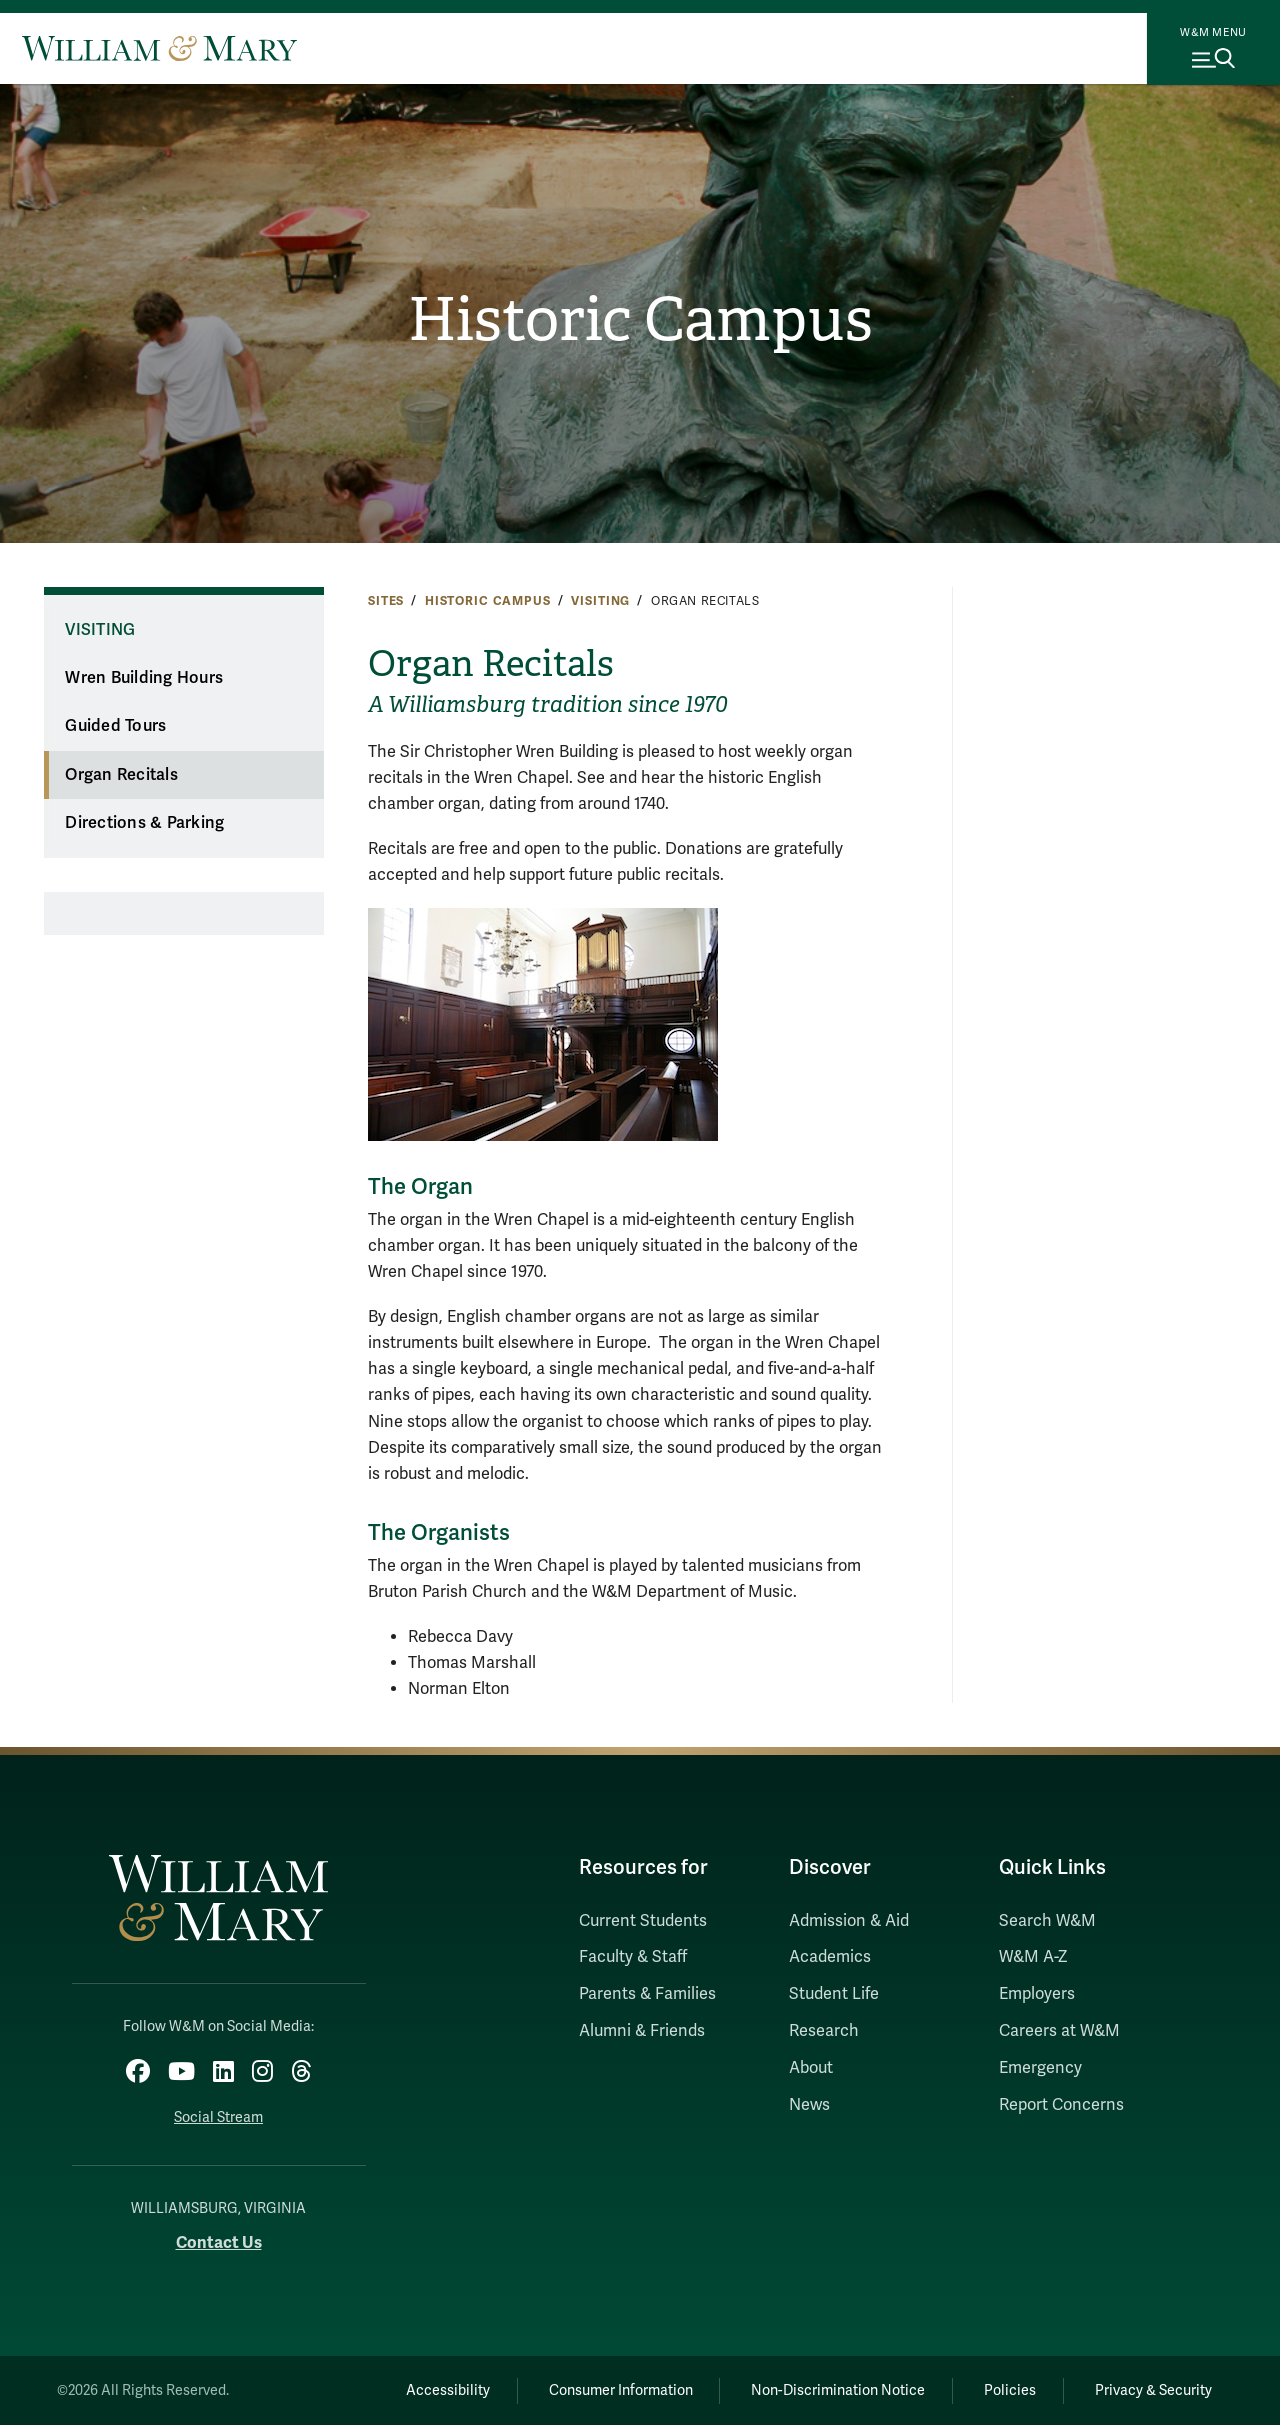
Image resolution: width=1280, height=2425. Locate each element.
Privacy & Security (1153, 2390)
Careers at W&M (1059, 2031)
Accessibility (448, 2390)
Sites (386, 601)
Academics (830, 1957)
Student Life (834, 1994)
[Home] (159, 48)
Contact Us (219, 2242)
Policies (1010, 2390)
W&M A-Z (1033, 1957)
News (809, 2105)
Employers (1037, 1994)
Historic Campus (640, 320)
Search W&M (1047, 1921)
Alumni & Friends (642, 2031)
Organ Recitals (121, 775)
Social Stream (218, 2117)
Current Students (643, 1921)
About (811, 2068)
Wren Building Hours (144, 678)
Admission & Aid (849, 1921)
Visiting (600, 601)
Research (824, 2031)
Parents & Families (647, 1994)
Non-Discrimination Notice (838, 2390)
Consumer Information (621, 2390)
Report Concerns (1061, 2105)
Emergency (1040, 2068)
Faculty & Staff (633, 1957)
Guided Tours (115, 726)
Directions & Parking (144, 823)
